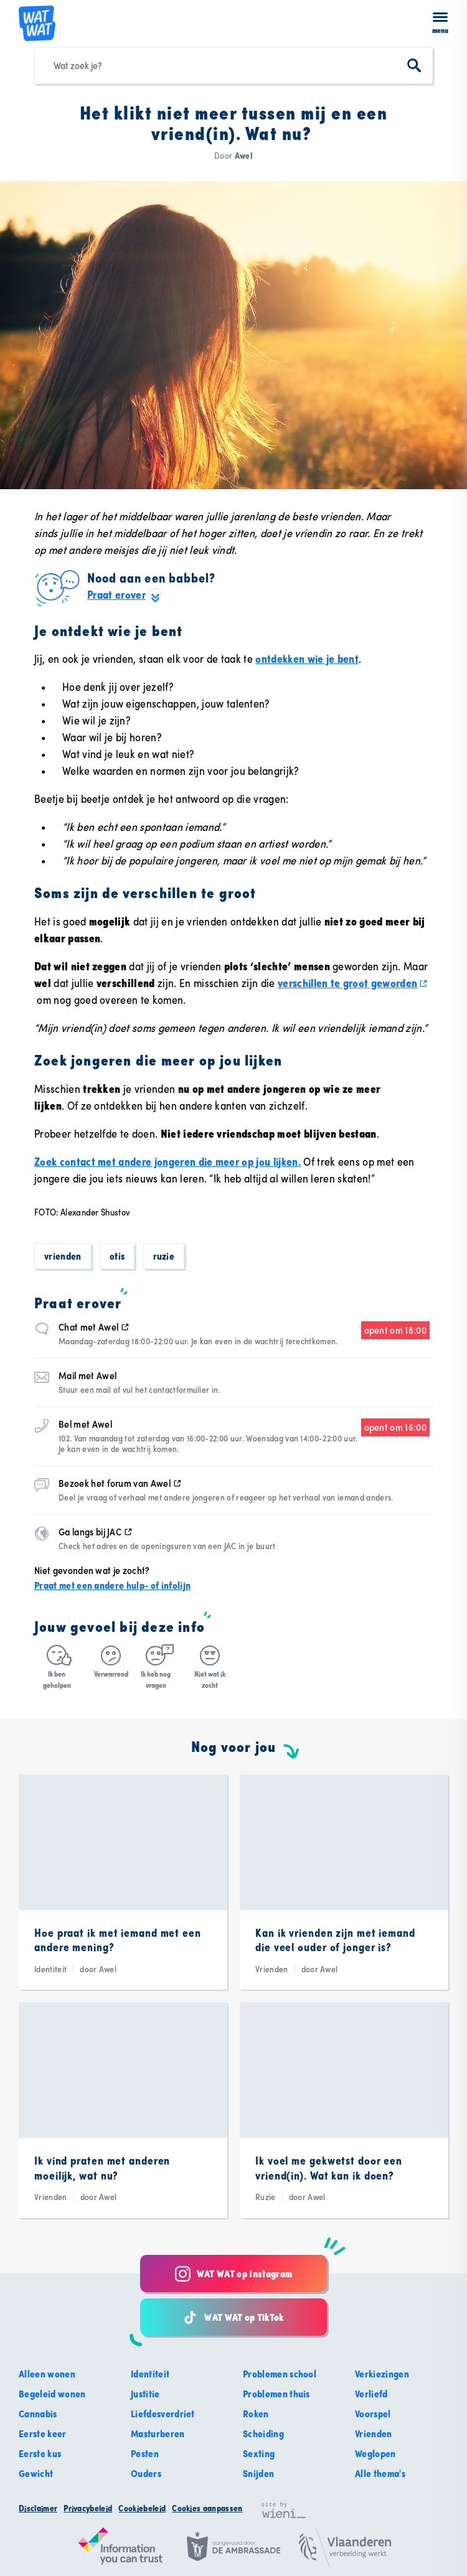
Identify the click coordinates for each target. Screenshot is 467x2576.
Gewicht (36, 2473)
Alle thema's (380, 2473)
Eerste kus (40, 2453)
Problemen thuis (276, 2393)
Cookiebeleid (142, 2508)
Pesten (145, 2453)
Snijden (258, 2473)
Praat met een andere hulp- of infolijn (112, 1585)
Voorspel (373, 2413)
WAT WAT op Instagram (233, 2274)
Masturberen (158, 2433)
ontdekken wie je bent (307, 659)
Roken (256, 2413)
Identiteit (150, 2374)
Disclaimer (38, 2508)
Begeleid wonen (52, 2393)
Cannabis (38, 2413)
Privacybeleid (88, 2508)
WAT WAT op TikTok (233, 2317)
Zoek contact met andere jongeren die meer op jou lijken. (167, 1162)
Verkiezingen (382, 2374)
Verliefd (371, 2393)
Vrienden (63, 1256)
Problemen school (279, 2374)
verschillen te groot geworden (353, 983)
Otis (117, 1256)
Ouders (146, 2473)
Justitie (145, 2393)
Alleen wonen (47, 2374)
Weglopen (375, 2453)
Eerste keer (43, 2433)
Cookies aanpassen (207, 2508)
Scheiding (263, 2433)
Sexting (259, 2453)
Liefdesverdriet (163, 2413)
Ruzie (164, 1256)
